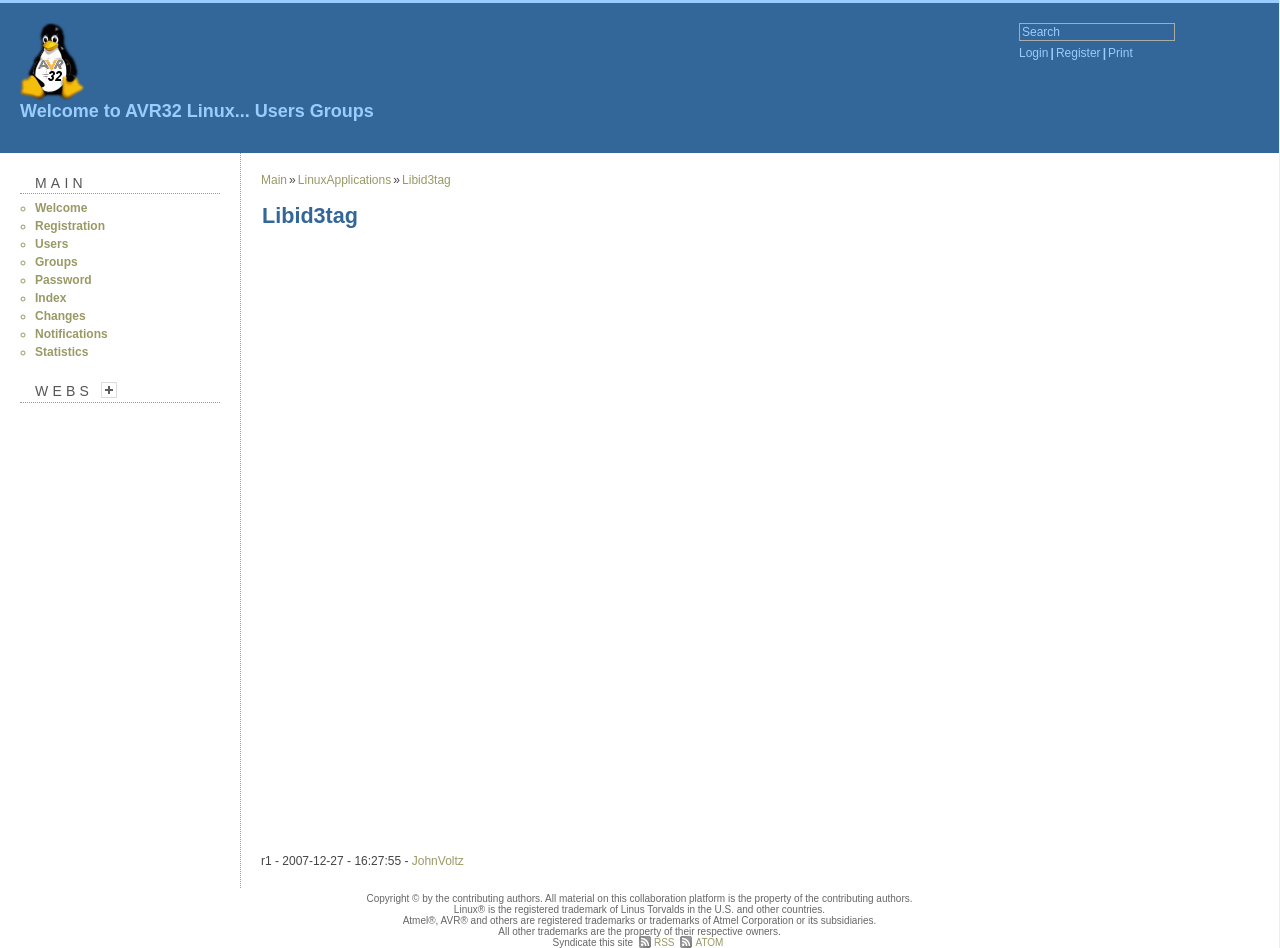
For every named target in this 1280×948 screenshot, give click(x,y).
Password (63, 280)
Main (61, 183)
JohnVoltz (438, 861)
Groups (342, 111)
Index (50, 298)
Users (280, 111)
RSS (664, 942)
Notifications (71, 334)
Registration (70, 226)
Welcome (61, 208)
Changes (60, 316)
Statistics (61, 352)
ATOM (709, 942)
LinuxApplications (344, 180)
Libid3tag (426, 180)
